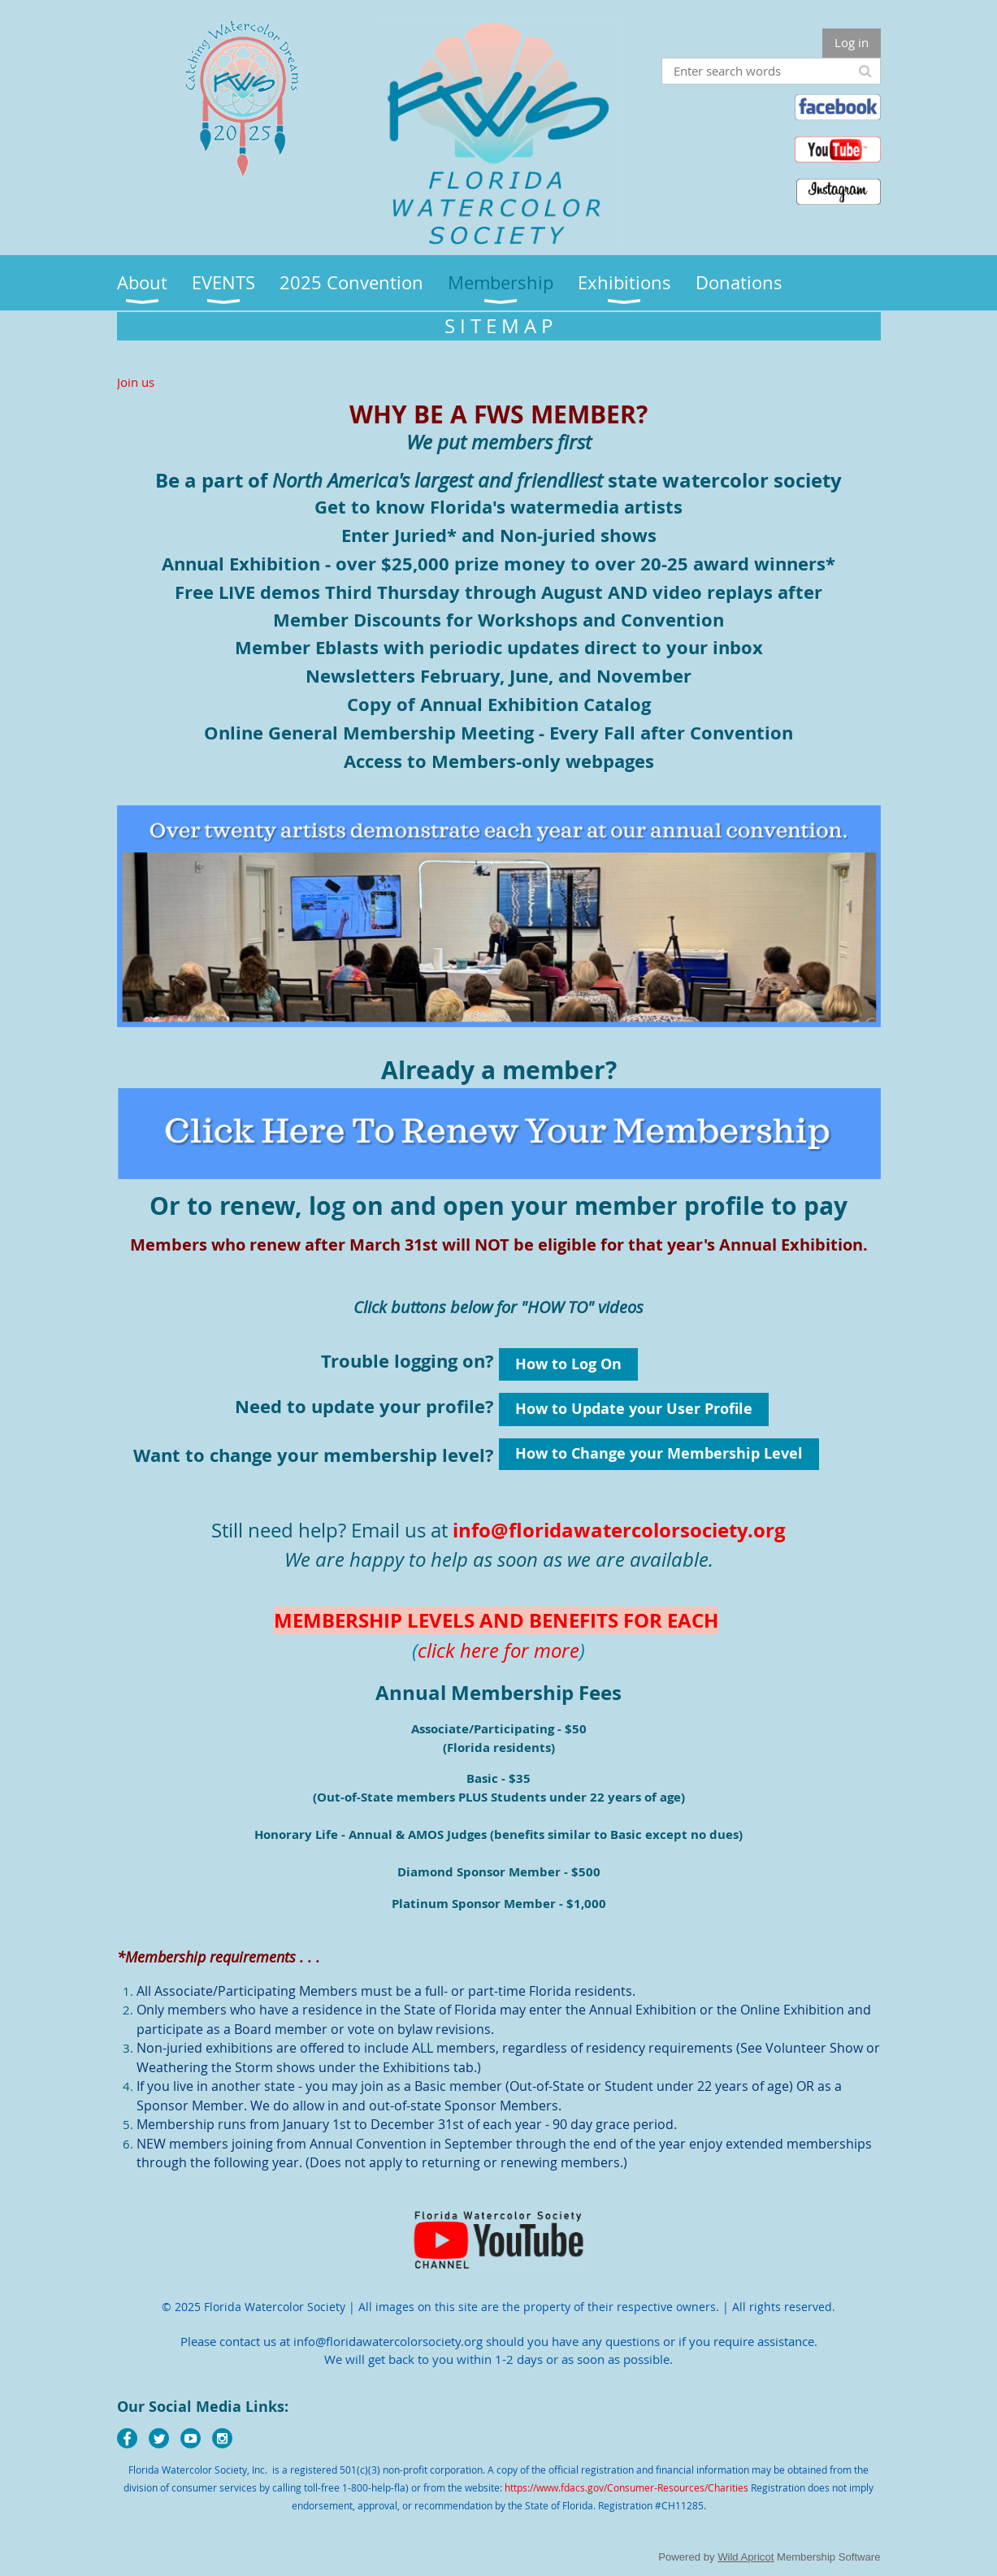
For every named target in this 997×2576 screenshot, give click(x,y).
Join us (135, 382)
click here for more (498, 1650)
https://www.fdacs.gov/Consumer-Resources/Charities (626, 2487)
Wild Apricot (745, 2557)
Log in (851, 42)
